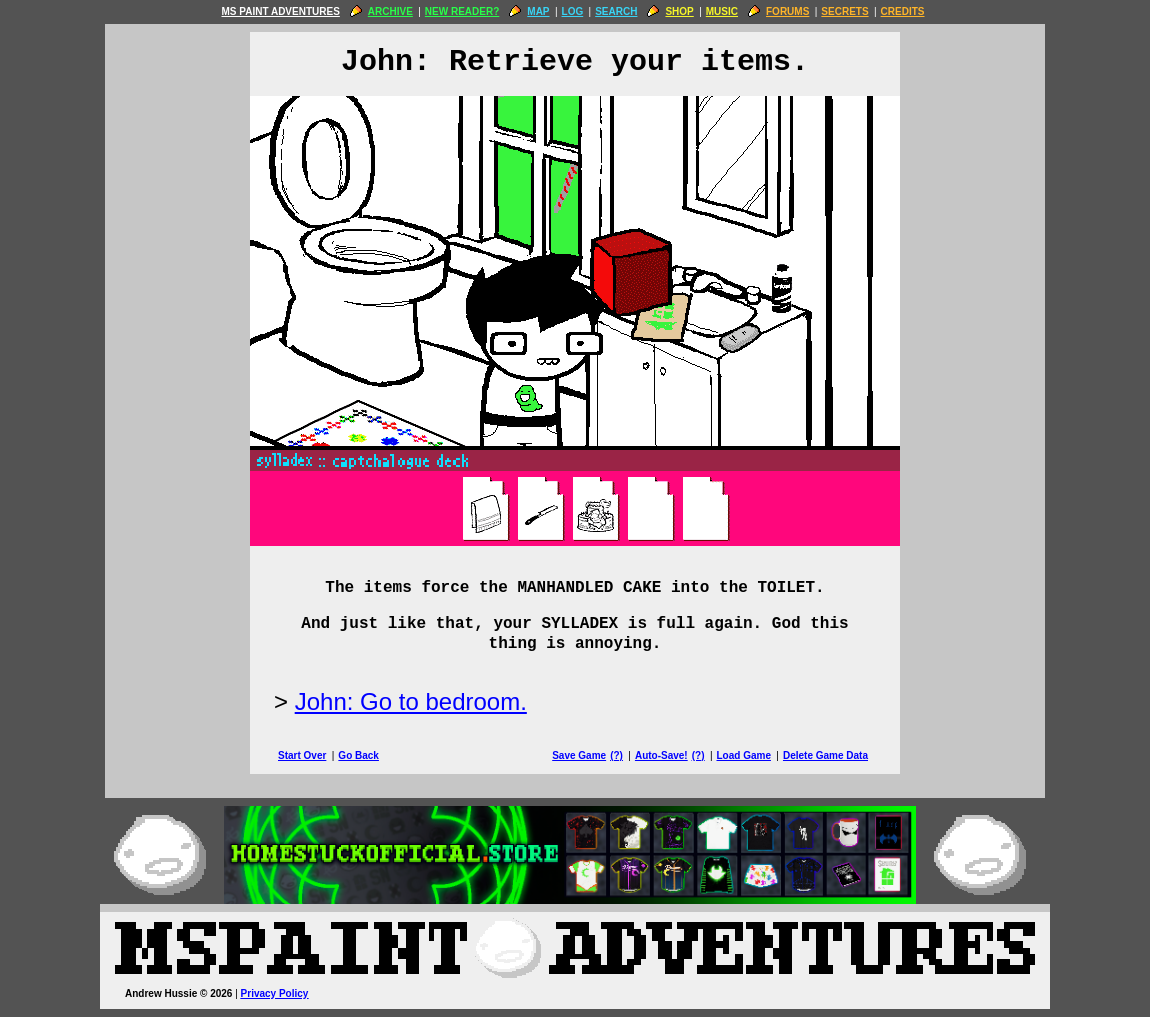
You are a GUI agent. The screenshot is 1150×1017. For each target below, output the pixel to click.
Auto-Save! (661, 755)
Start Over (302, 755)
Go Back (358, 755)
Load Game (743, 755)
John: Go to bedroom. (411, 701)
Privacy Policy (275, 993)
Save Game (579, 755)
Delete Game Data (825, 755)
